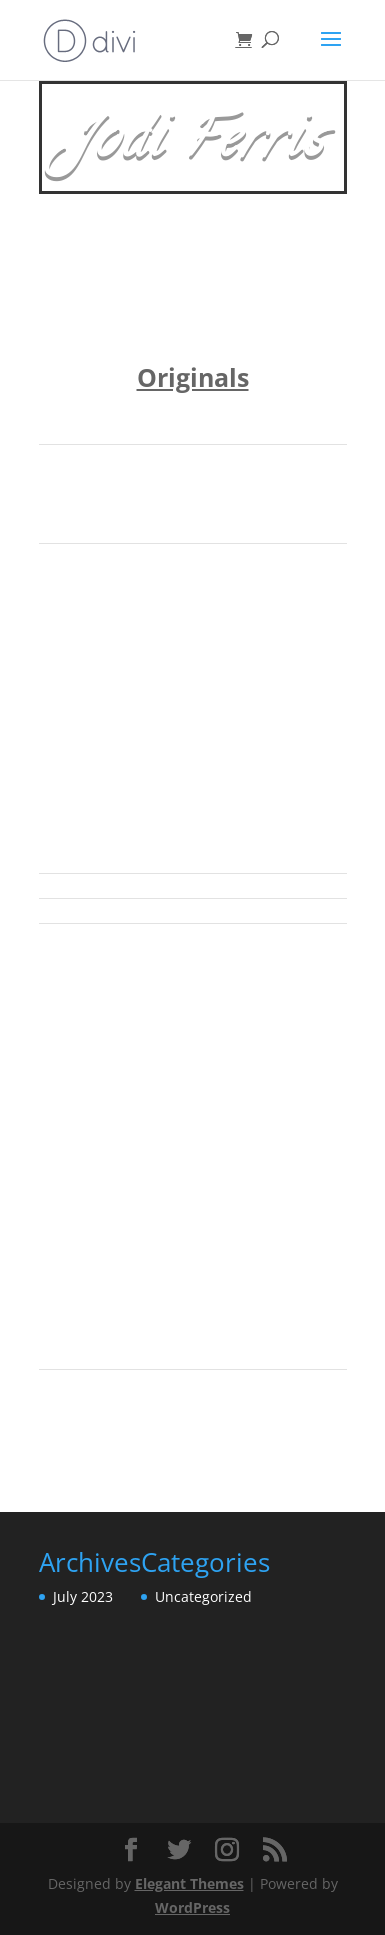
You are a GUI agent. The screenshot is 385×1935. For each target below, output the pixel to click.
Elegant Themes (189, 1883)
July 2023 (83, 1596)
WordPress (192, 1907)
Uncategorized (203, 1596)
